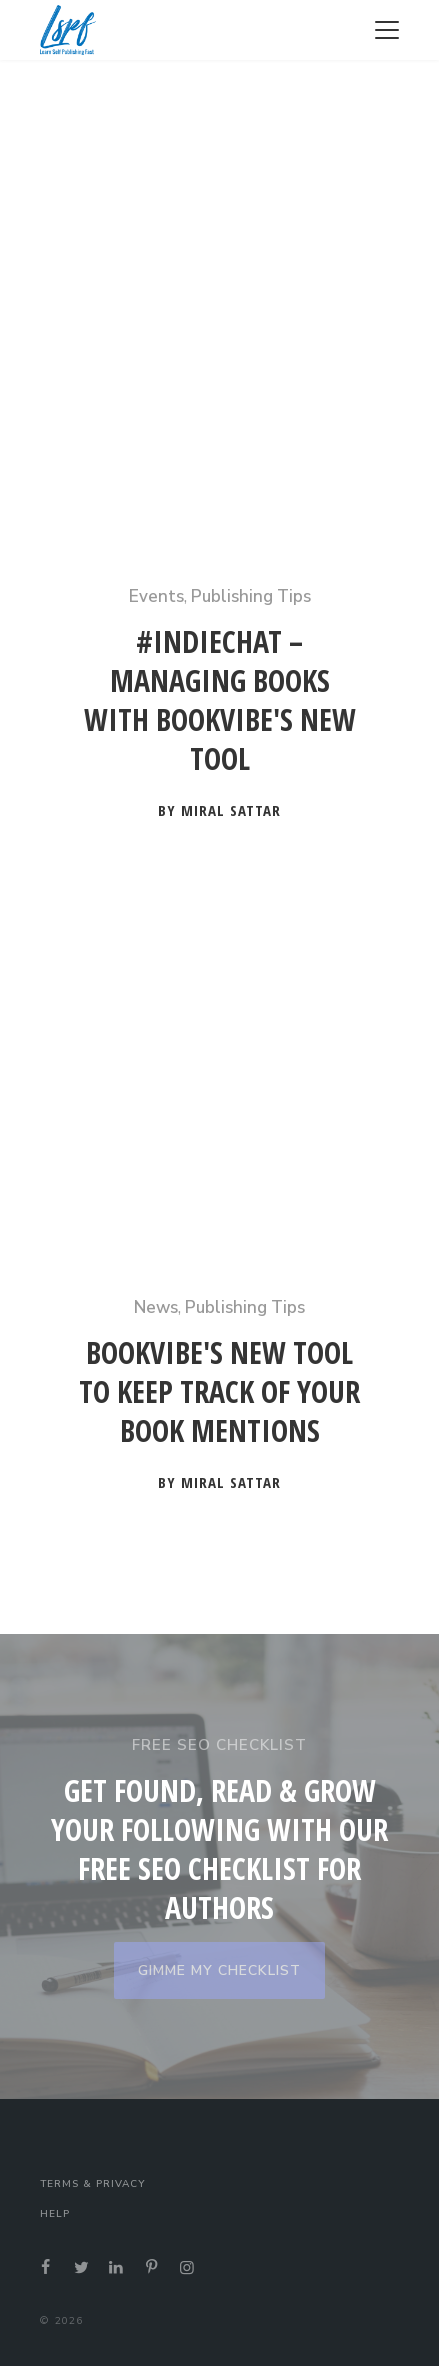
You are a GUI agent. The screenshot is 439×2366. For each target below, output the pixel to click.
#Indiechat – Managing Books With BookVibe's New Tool (220, 700)
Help (55, 2214)
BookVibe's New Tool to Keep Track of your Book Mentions (219, 1392)
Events (156, 596)
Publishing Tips (251, 596)
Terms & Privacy (92, 2184)
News (156, 1307)
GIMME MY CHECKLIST (219, 1970)
